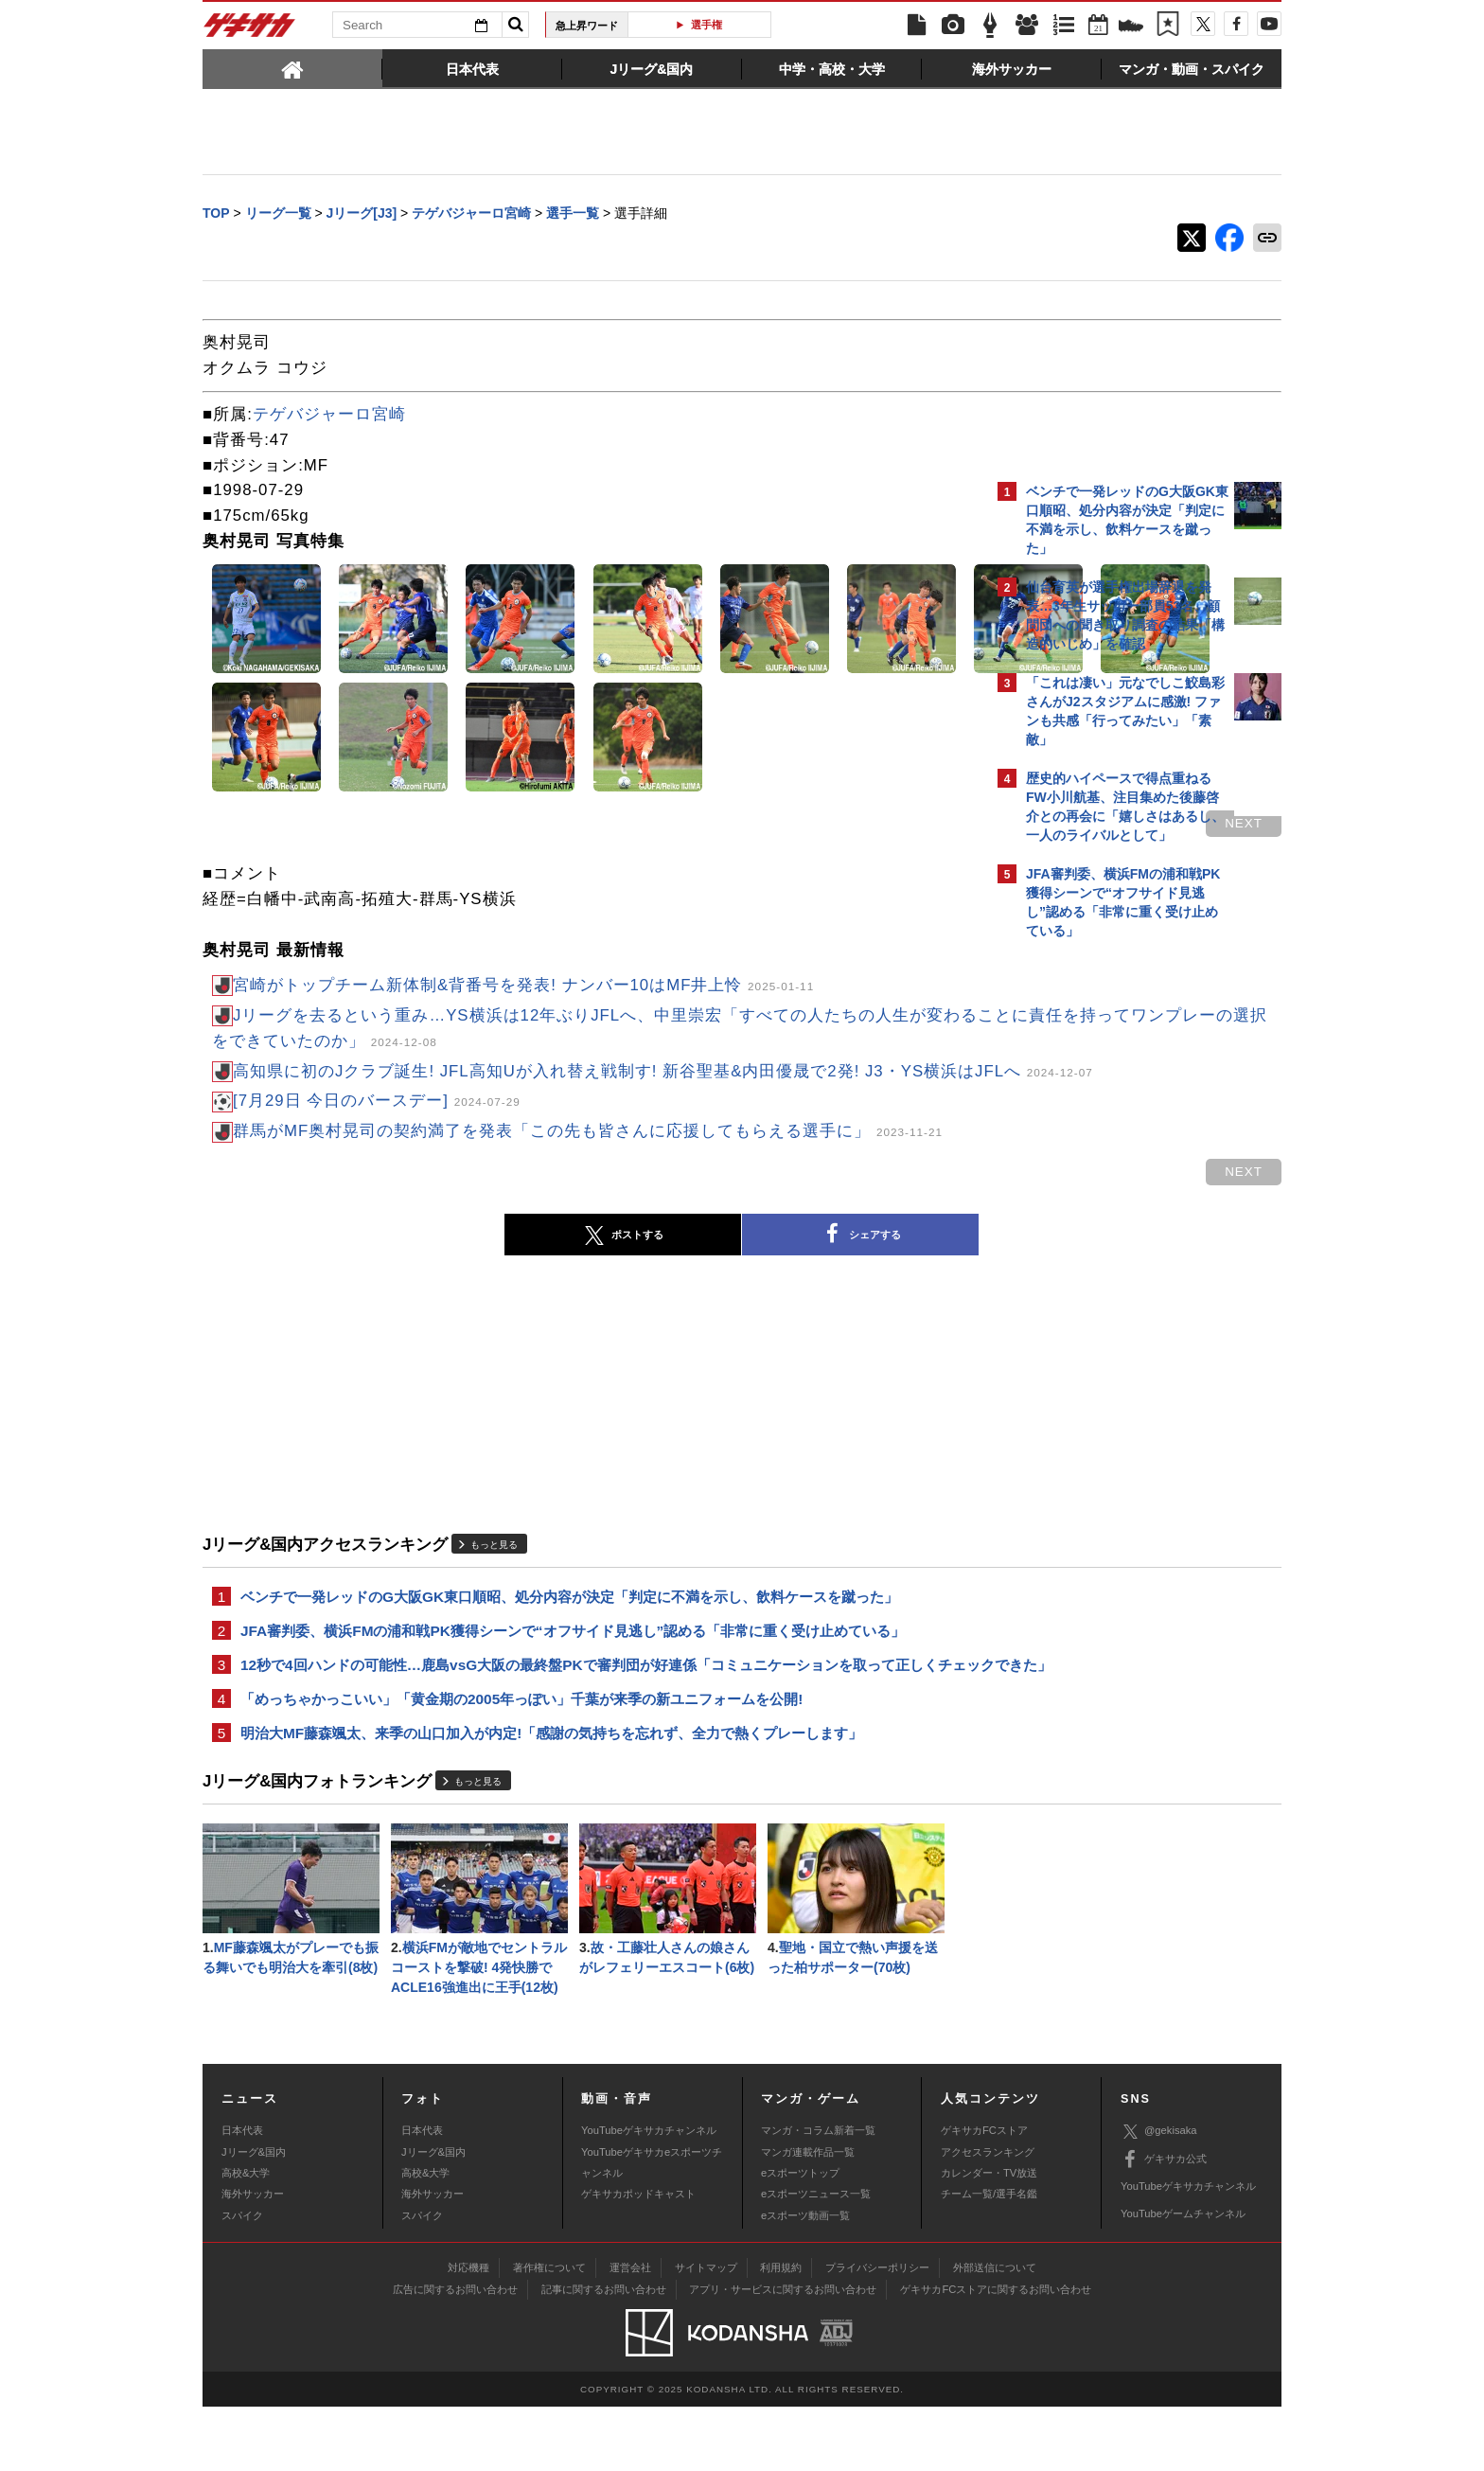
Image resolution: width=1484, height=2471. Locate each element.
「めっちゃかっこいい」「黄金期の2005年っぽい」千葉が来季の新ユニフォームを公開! (521, 1755)
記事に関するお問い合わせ (603, 2353)
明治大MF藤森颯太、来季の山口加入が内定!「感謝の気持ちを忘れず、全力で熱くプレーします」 (551, 1791)
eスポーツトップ (800, 2237)
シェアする (694, 1262)
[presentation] (292, 68)
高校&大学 (245, 2237)
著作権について (549, 2332)
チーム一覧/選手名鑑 (989, 2258)
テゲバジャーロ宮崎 (329, 416)
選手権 (706, 24)
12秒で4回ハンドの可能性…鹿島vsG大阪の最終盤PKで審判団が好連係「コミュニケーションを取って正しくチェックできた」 (589, 1708)
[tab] (292, 68)
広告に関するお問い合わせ (455, 2353)
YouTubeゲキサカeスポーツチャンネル (651, 2226)
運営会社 (630, 2332)
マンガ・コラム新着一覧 (818, 2194)
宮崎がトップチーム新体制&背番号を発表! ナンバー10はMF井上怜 (523, 987)
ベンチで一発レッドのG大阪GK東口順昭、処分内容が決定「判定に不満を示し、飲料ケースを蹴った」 (569, 1625)
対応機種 (468, 2332)
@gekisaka (1159, 2196)
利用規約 (781, 2332)
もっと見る (494, 1572)
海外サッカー (252, 2258)
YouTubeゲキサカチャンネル (648, 2194)
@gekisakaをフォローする (1102, 1235)
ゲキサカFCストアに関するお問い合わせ (995, 2353)
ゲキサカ (250, 30)
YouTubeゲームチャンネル (1183, 2278)
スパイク (242, 2279)
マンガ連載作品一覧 (808, 2215)
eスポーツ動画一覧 (805, 2279)
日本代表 (242, 2194)
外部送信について (994, 2332)
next (912, 825)
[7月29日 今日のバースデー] (377, 1128)
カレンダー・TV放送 (989, 2237)
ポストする (457, 1262)
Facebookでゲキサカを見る (1105, 1275)
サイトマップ (706, 2332)
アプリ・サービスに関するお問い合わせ (782, 2353)
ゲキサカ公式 (1164, 2222)
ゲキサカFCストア (984, 2194)
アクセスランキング (987, 2215)
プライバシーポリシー (877, 2332)
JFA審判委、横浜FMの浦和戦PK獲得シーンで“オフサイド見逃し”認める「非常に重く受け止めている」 (572, 1661)
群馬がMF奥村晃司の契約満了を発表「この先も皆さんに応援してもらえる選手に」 (588, 1158)
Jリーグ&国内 (253, 2215)
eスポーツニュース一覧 (816, 2258)
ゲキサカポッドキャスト (638, 2258)
